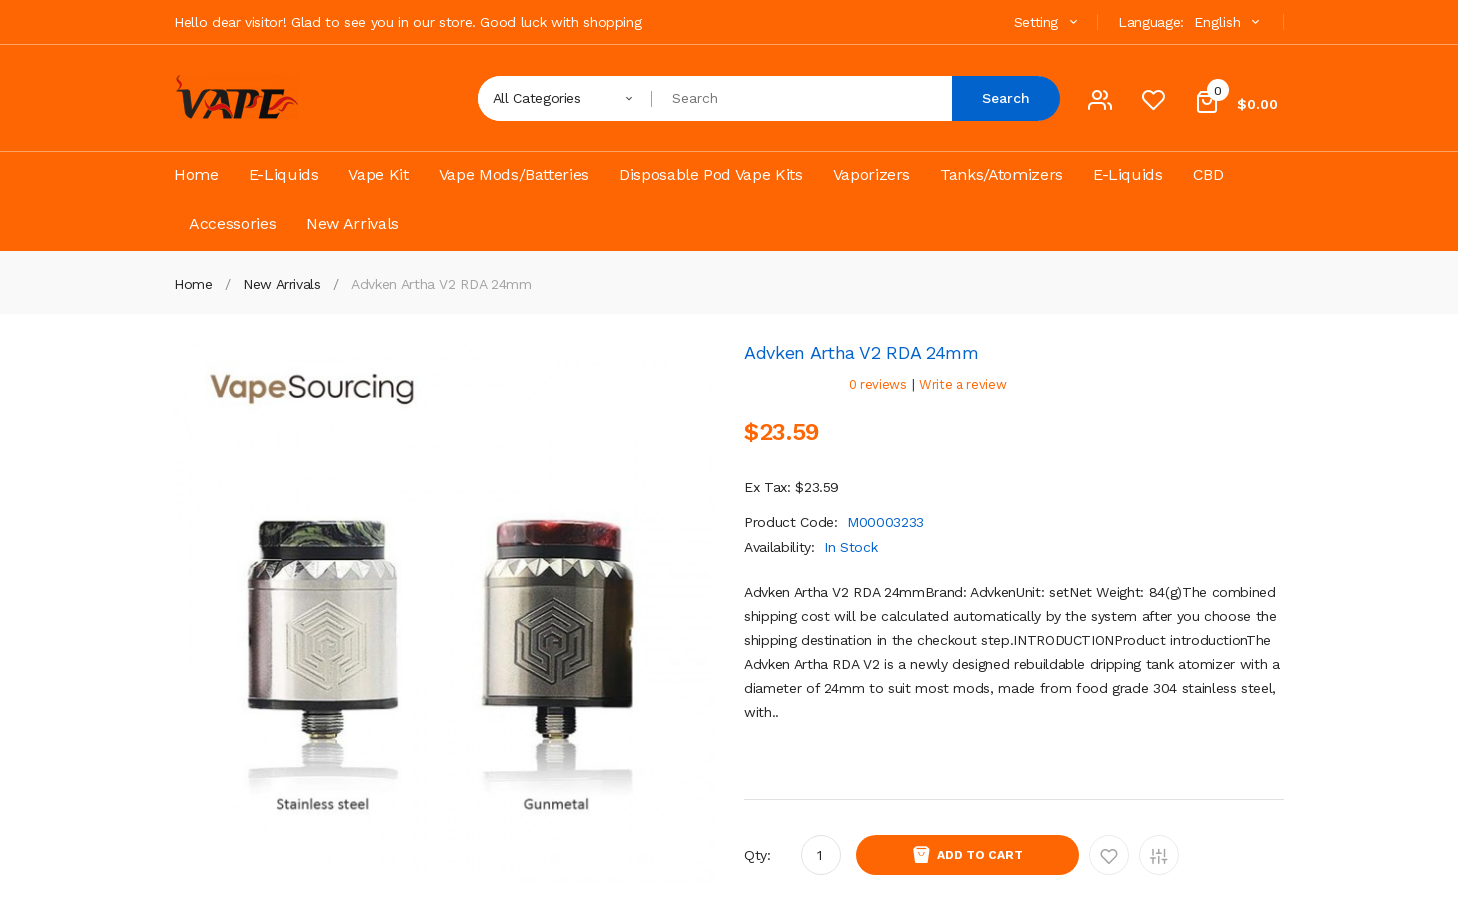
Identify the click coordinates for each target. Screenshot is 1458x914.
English (1229, 22)
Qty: (757, 855)
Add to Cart (980, 855)
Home (193, 284)
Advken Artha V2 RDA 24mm (441, 284)
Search (1006, 98)
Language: (1151, 22)
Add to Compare (1159, 855)
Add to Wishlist (1109, 855)
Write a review (962, 384)
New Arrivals (282, 284)
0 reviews (878, 384)
